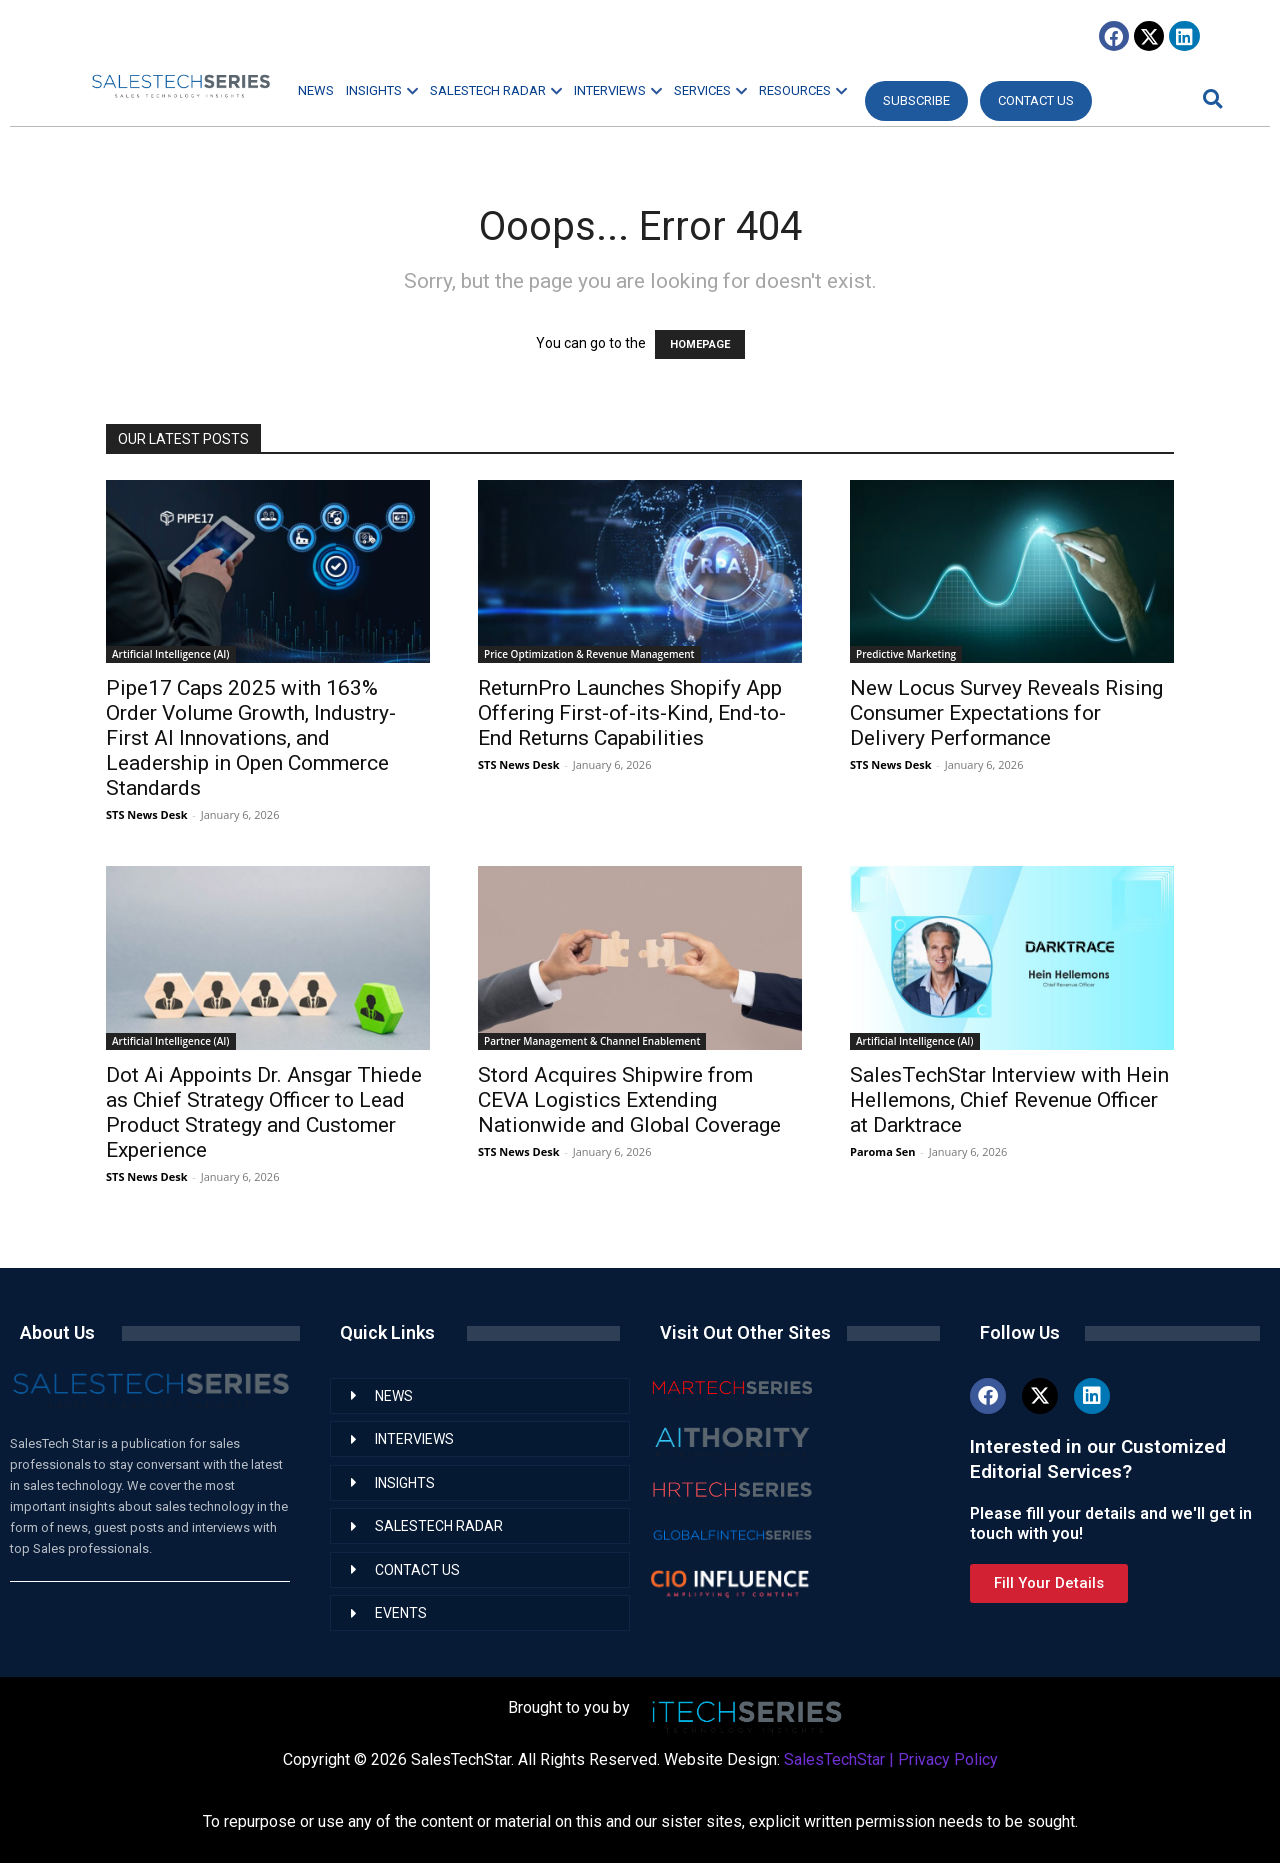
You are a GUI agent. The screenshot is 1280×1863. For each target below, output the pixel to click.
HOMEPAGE (700, 344)
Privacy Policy (948, 1759)
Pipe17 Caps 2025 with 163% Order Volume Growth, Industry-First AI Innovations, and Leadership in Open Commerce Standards (251, 738)
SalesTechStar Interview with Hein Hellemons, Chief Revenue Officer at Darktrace (1009, 1100)
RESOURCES (803, 90)
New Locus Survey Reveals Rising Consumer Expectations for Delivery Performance (1006, 713)
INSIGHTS (382, 90)
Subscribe (916, 100)
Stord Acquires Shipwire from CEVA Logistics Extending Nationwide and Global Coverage (629, 1100)
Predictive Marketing (906, 654)
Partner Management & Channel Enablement (592, 1041)
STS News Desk (146, 814)
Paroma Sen (882, 1151)
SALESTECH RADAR (496, 90)
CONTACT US (1036, 100)
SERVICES (710, 90)
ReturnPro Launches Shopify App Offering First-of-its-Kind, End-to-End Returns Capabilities (632, 713)
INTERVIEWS (618, 90)
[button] (1210, 98)
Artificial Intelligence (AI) (171, 654)
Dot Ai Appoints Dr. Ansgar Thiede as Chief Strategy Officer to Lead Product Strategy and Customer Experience (264, 1112)
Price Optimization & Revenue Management (589, 654)
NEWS (316, 90)
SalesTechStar (834, 1759)
